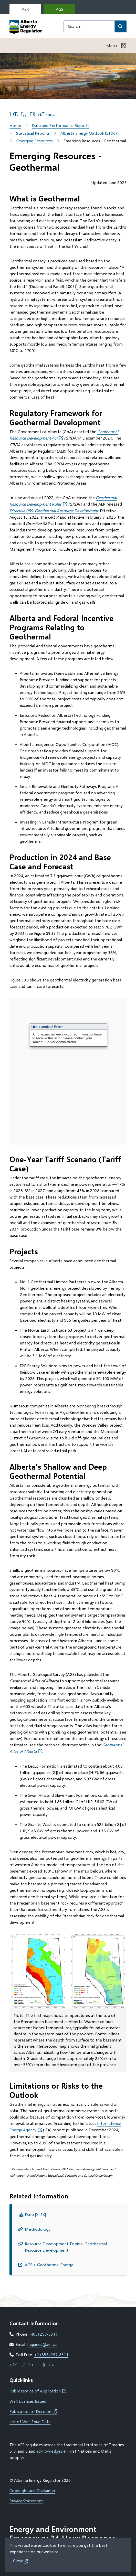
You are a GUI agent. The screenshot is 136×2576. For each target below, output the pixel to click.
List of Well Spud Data (29, 2421)
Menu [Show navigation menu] (111, 45)
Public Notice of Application (37, 2390)
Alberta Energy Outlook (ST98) (88, 133)
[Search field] (89, 26)
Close (18, 2560)
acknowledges (49, 2451)
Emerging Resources (34, 140)
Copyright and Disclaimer (32, 2490)
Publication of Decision (33, 2411)
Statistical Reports (33, 133)
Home (15, 125)
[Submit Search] (121, 26)
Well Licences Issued (27, 2401)
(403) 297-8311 (43, 2334)
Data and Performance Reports (60, 125)
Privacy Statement (26, 2500)
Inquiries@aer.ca (42, 2344)
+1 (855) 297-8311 (51, 2354)
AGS (63, 10)
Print (46, 114)
